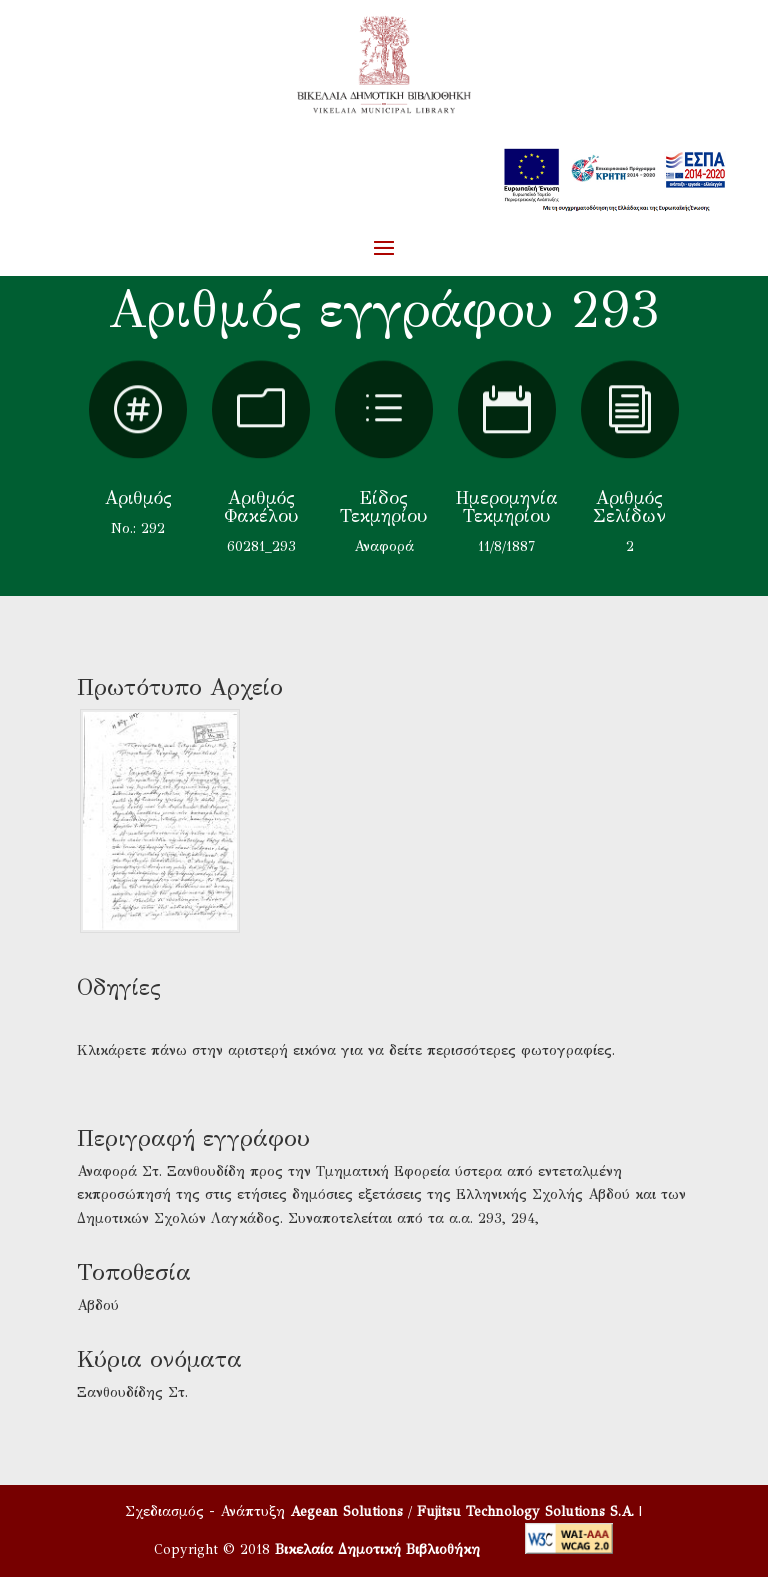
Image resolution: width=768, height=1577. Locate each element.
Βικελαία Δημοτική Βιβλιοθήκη (377, 1549)
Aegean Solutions (346, 1511)
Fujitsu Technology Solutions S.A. (525, 1511)
